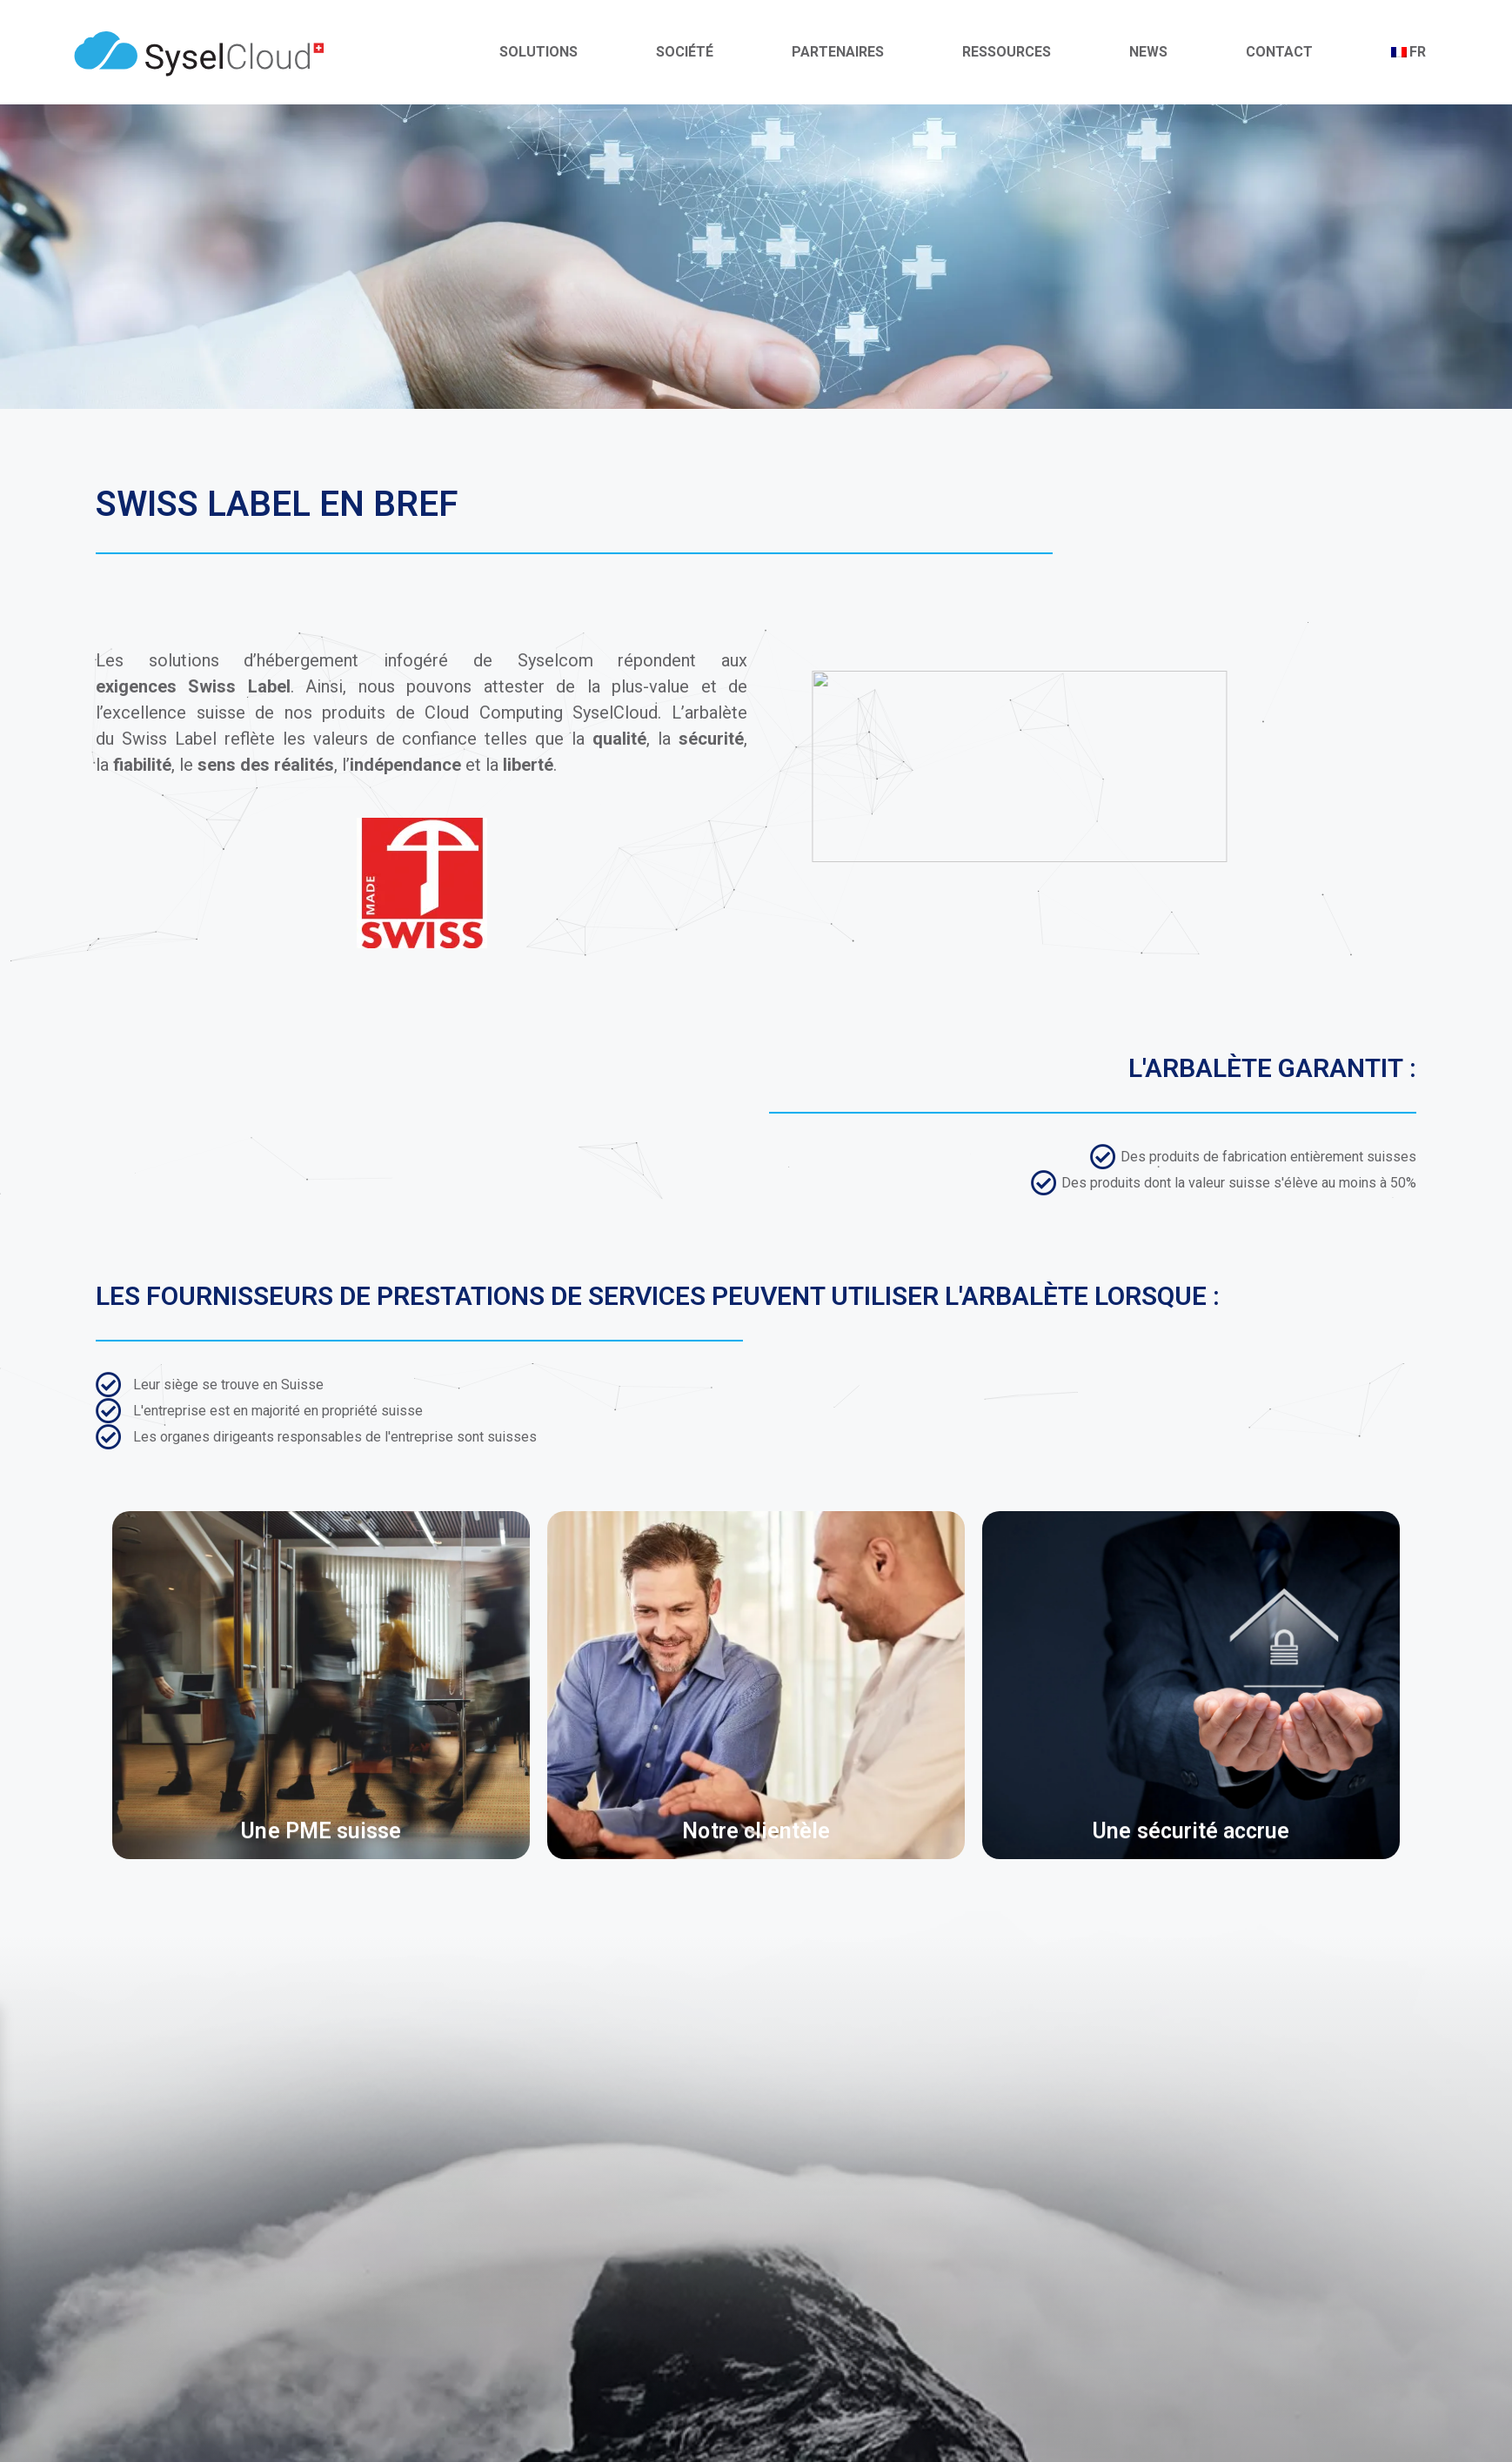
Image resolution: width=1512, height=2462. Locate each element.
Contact (1279, 51)
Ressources (1006, 51)
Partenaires (838, 51)
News (1148, 51)
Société (684, 51)
